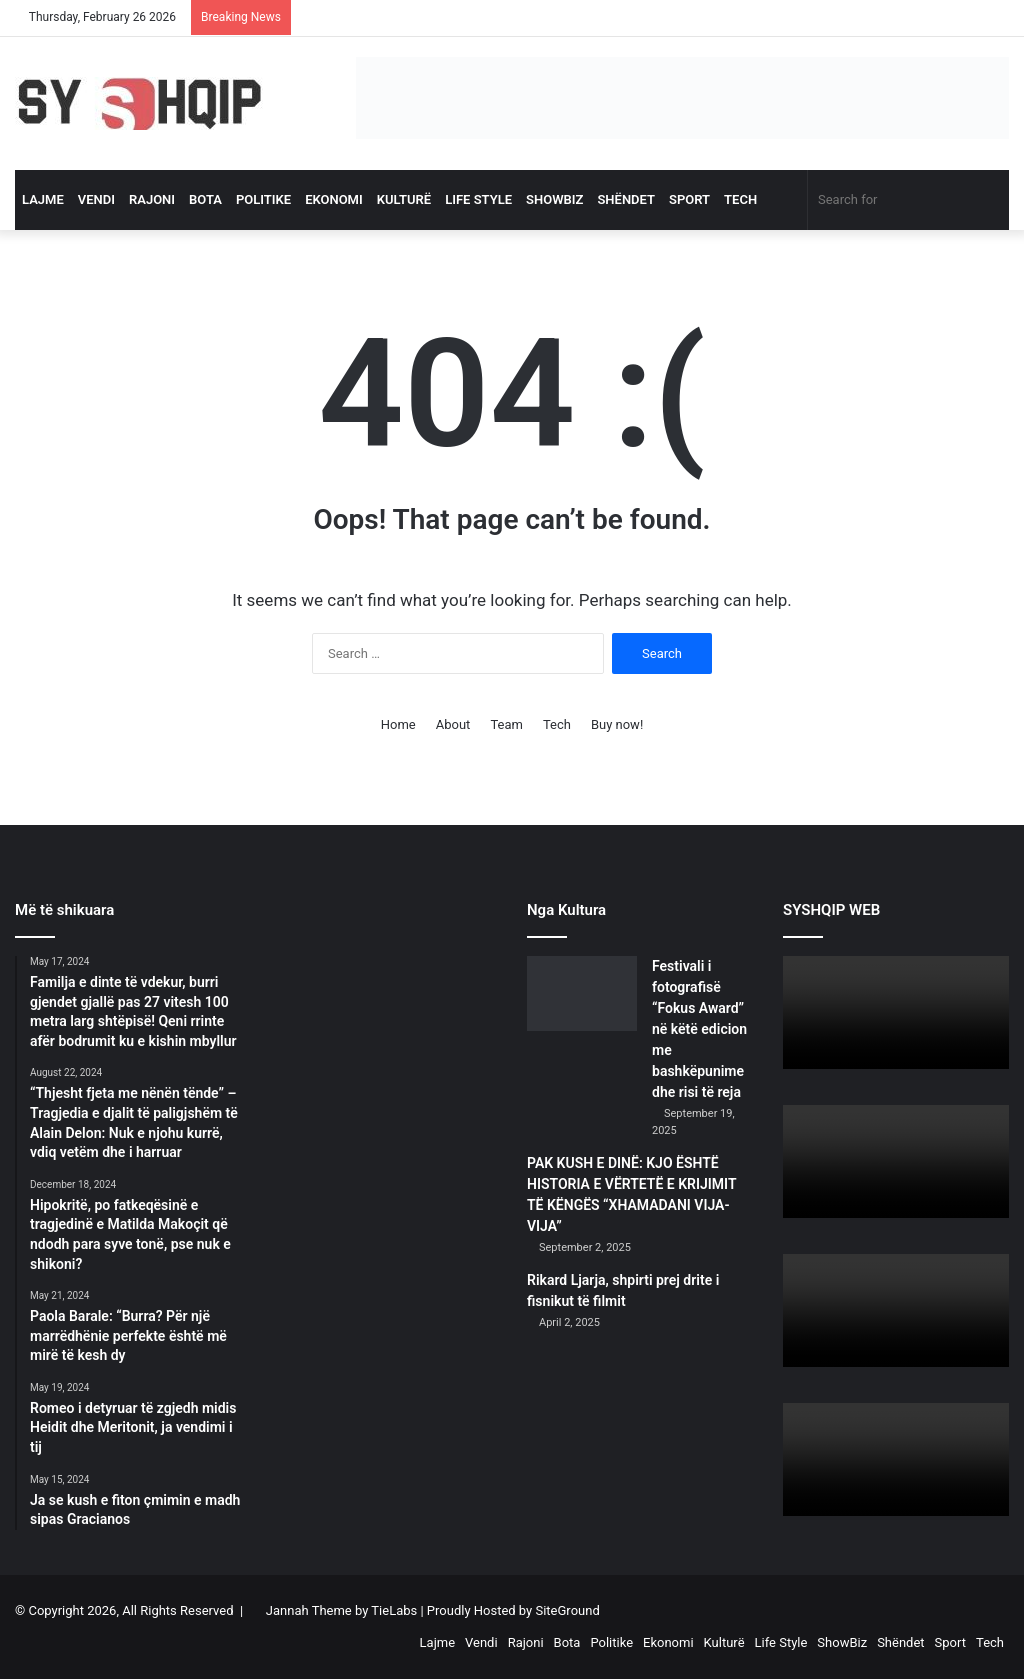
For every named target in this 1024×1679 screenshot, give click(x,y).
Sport (689, 199)
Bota (205, 199)
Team (506, 724)
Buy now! (617, 724)
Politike (263, 199)
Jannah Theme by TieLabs (341, 1610)
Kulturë (404, 199)
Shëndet (626, 199)
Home (398, 724)
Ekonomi (334, 199)
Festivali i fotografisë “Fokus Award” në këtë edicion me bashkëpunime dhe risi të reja (699, 1029)
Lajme (43, 199)
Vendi (96, 199)
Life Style (478, 199)
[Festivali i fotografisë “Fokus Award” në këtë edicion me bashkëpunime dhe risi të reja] (582, 993)
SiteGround (567, 1610)
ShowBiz (554, 199)
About (453, 724)
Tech (740, 199)
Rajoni (152, 199)
